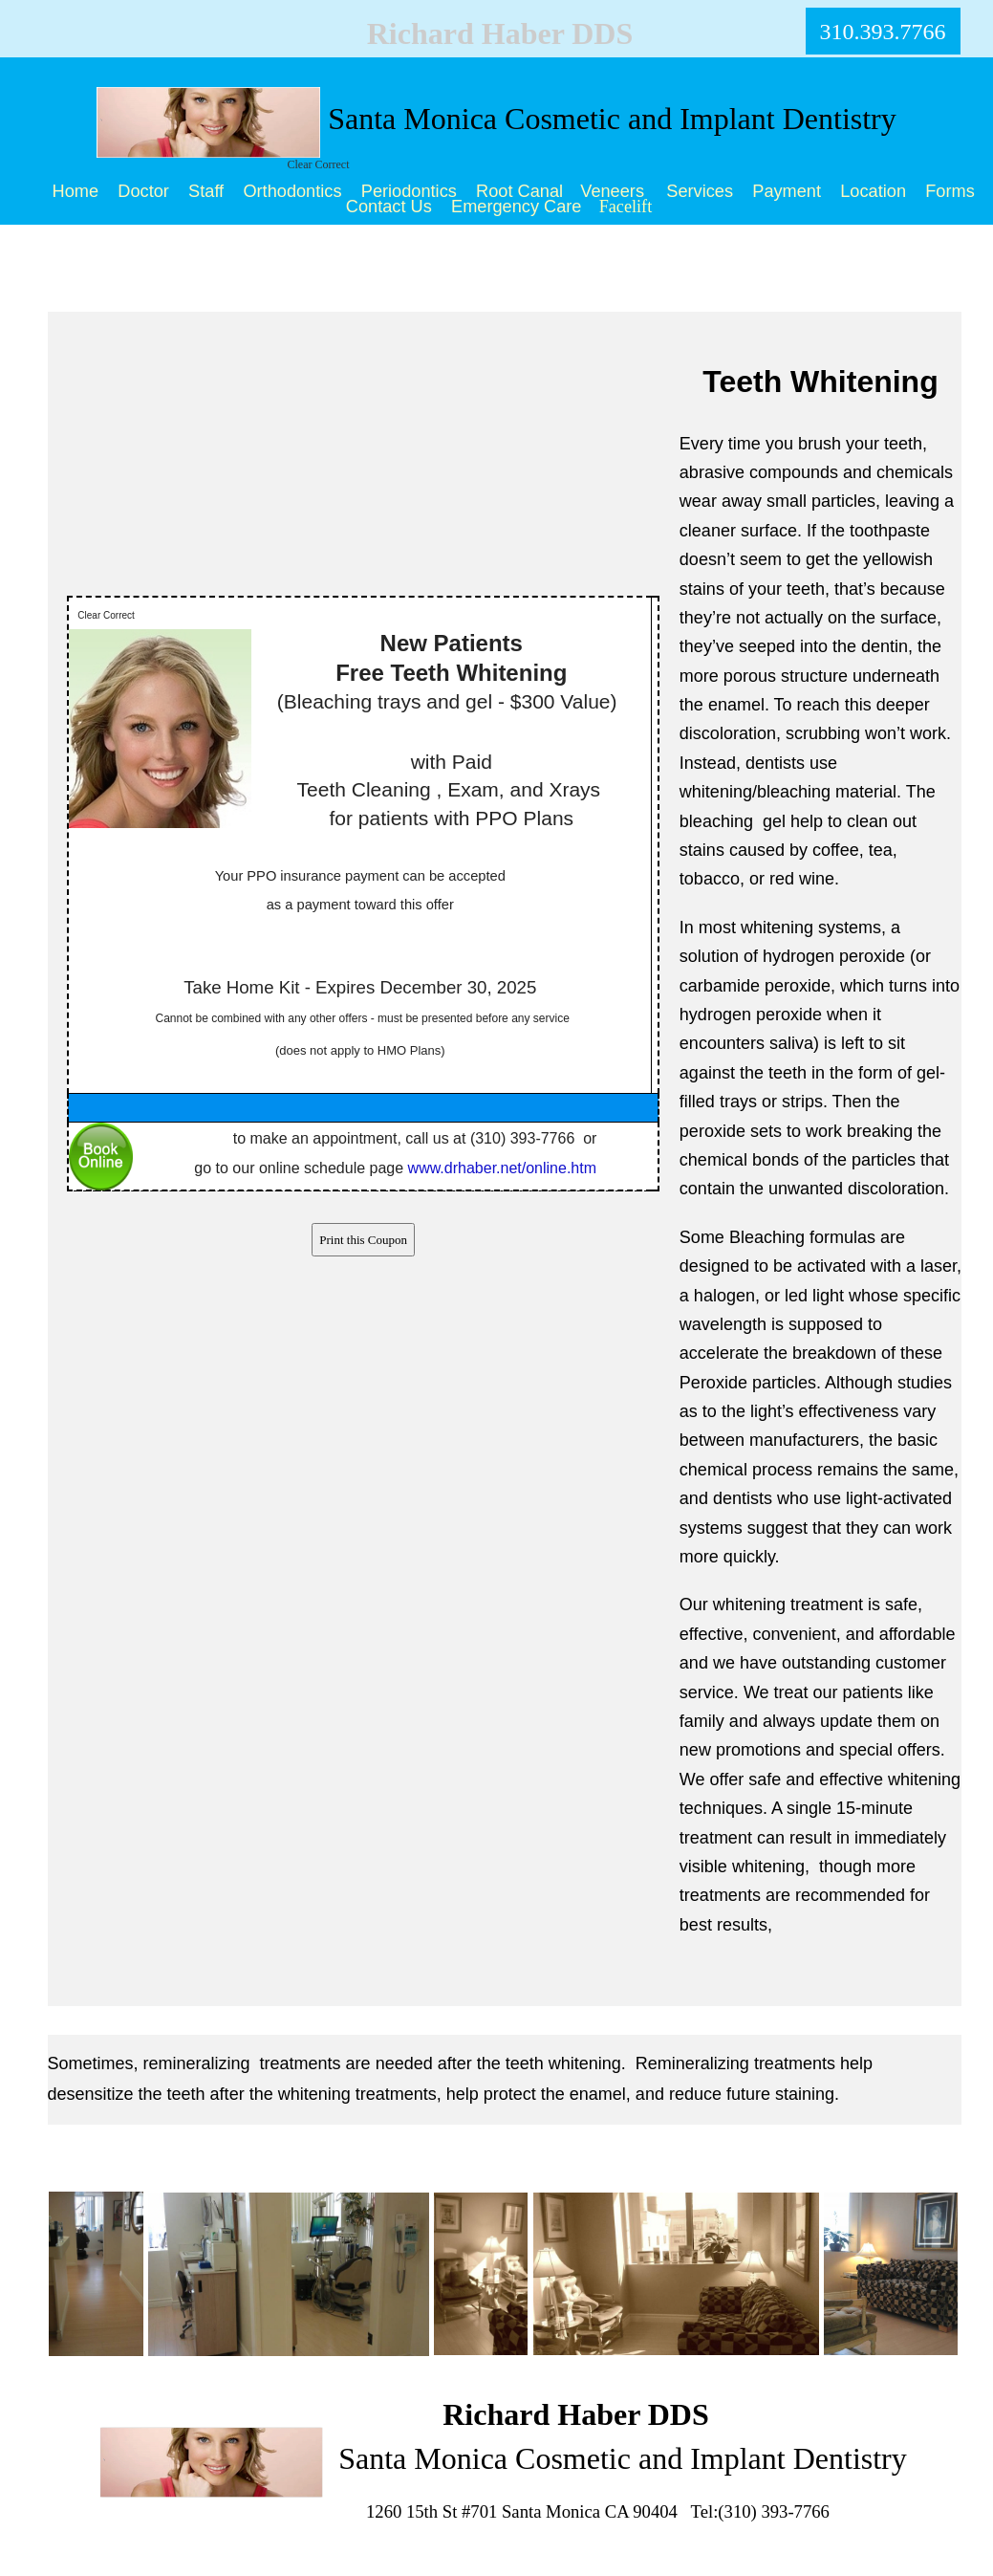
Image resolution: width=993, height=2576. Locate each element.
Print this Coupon (363, 1240)
